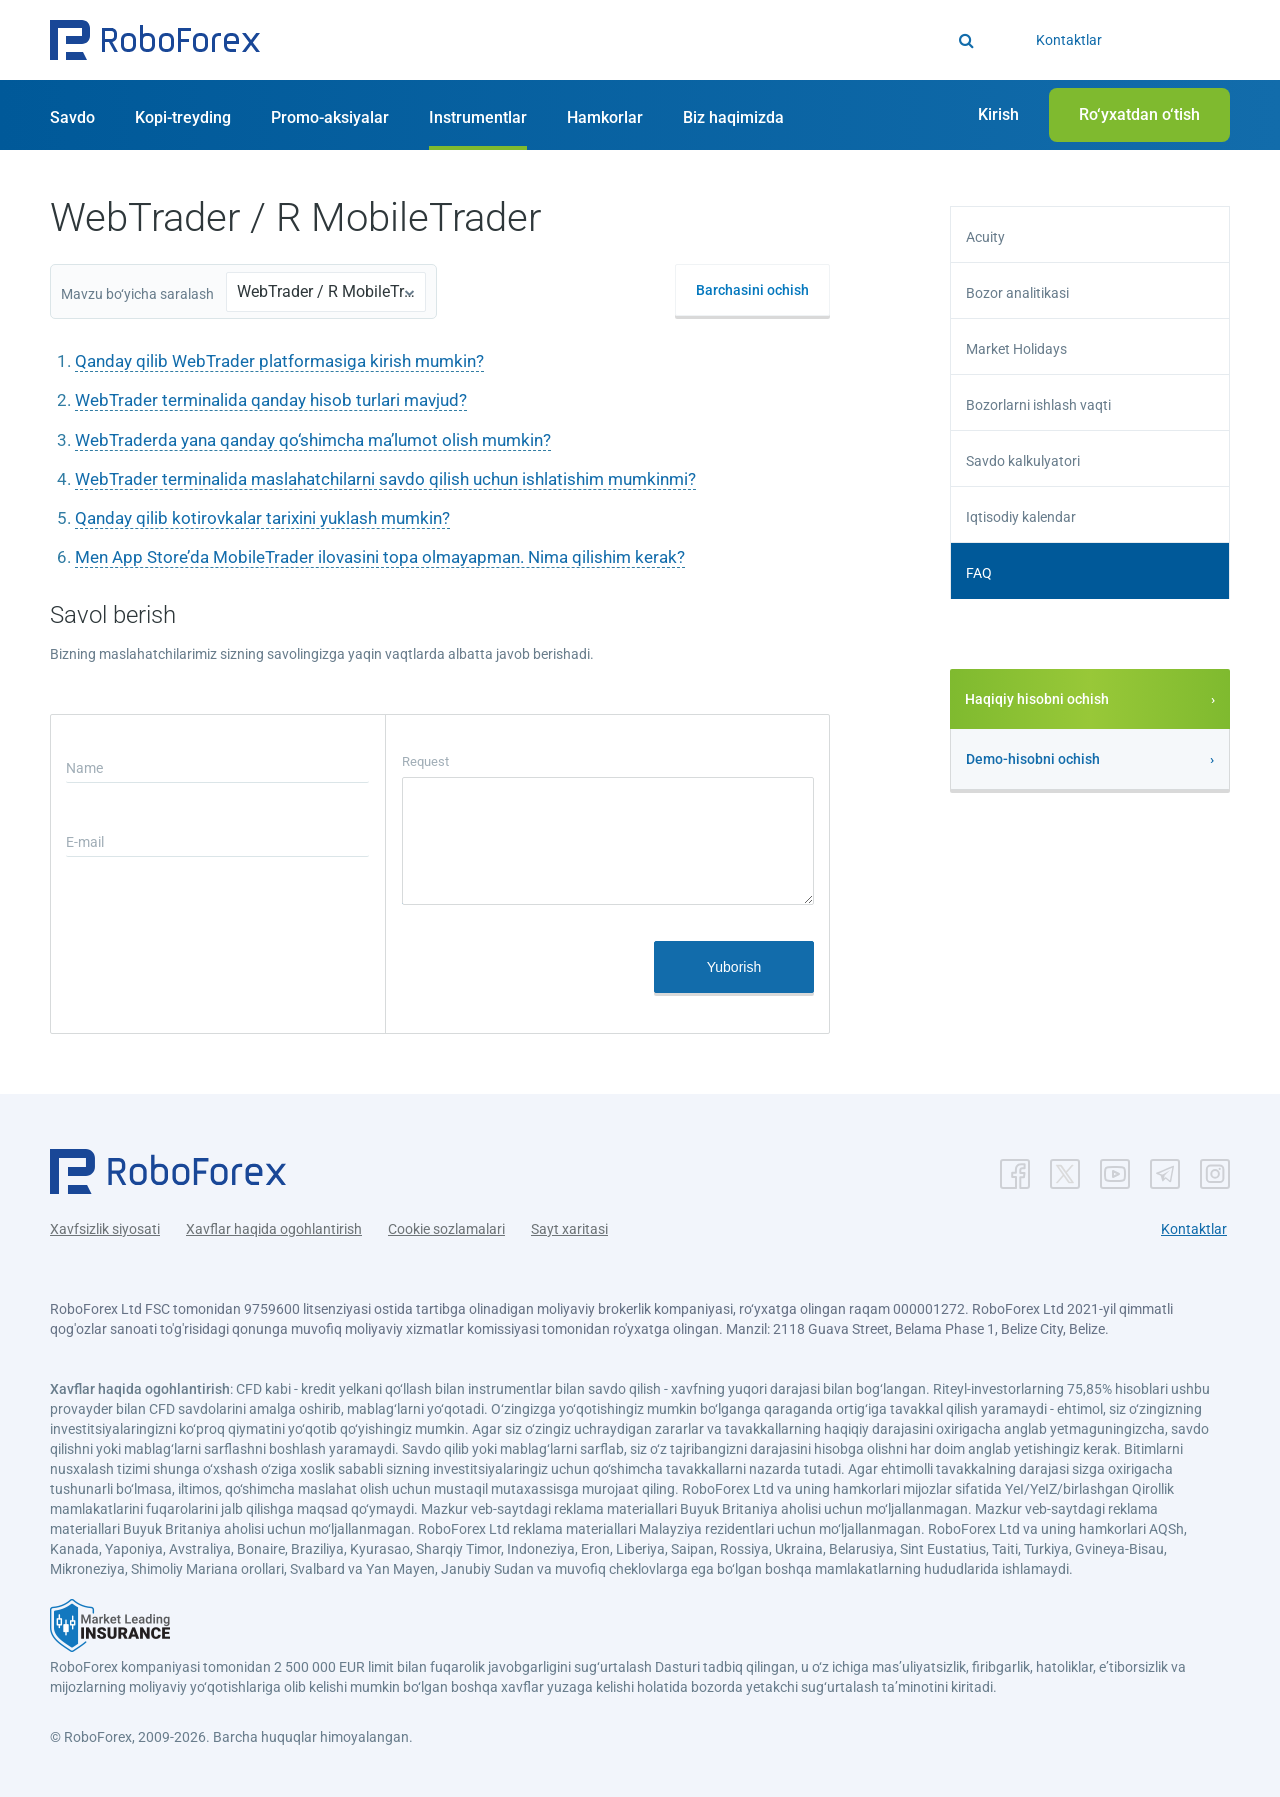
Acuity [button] (985, 237)
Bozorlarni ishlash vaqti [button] (1038, 405)
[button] (155, 40)
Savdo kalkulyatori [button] (1023, 461)
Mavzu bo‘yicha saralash (137, 294)
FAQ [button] (979, 573)
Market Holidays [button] (1016, 349)
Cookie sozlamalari (446, 1229)
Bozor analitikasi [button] (1017, 293)
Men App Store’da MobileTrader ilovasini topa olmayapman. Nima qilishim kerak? (380, 557)
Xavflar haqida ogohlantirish (274, 1229)
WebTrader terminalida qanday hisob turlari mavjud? (271, 400)
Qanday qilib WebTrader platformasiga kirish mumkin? (279, 361)
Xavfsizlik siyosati (105, 1229)
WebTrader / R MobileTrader (326, 291)
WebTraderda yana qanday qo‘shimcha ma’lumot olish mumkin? (313, 440)
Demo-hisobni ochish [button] (1033, 759)
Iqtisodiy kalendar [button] (1021, 517)
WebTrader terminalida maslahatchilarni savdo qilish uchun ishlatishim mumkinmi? (385, 479)
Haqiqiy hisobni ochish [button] (1037, 699)
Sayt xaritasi (569, 1229)
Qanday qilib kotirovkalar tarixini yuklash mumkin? (262, 518)
